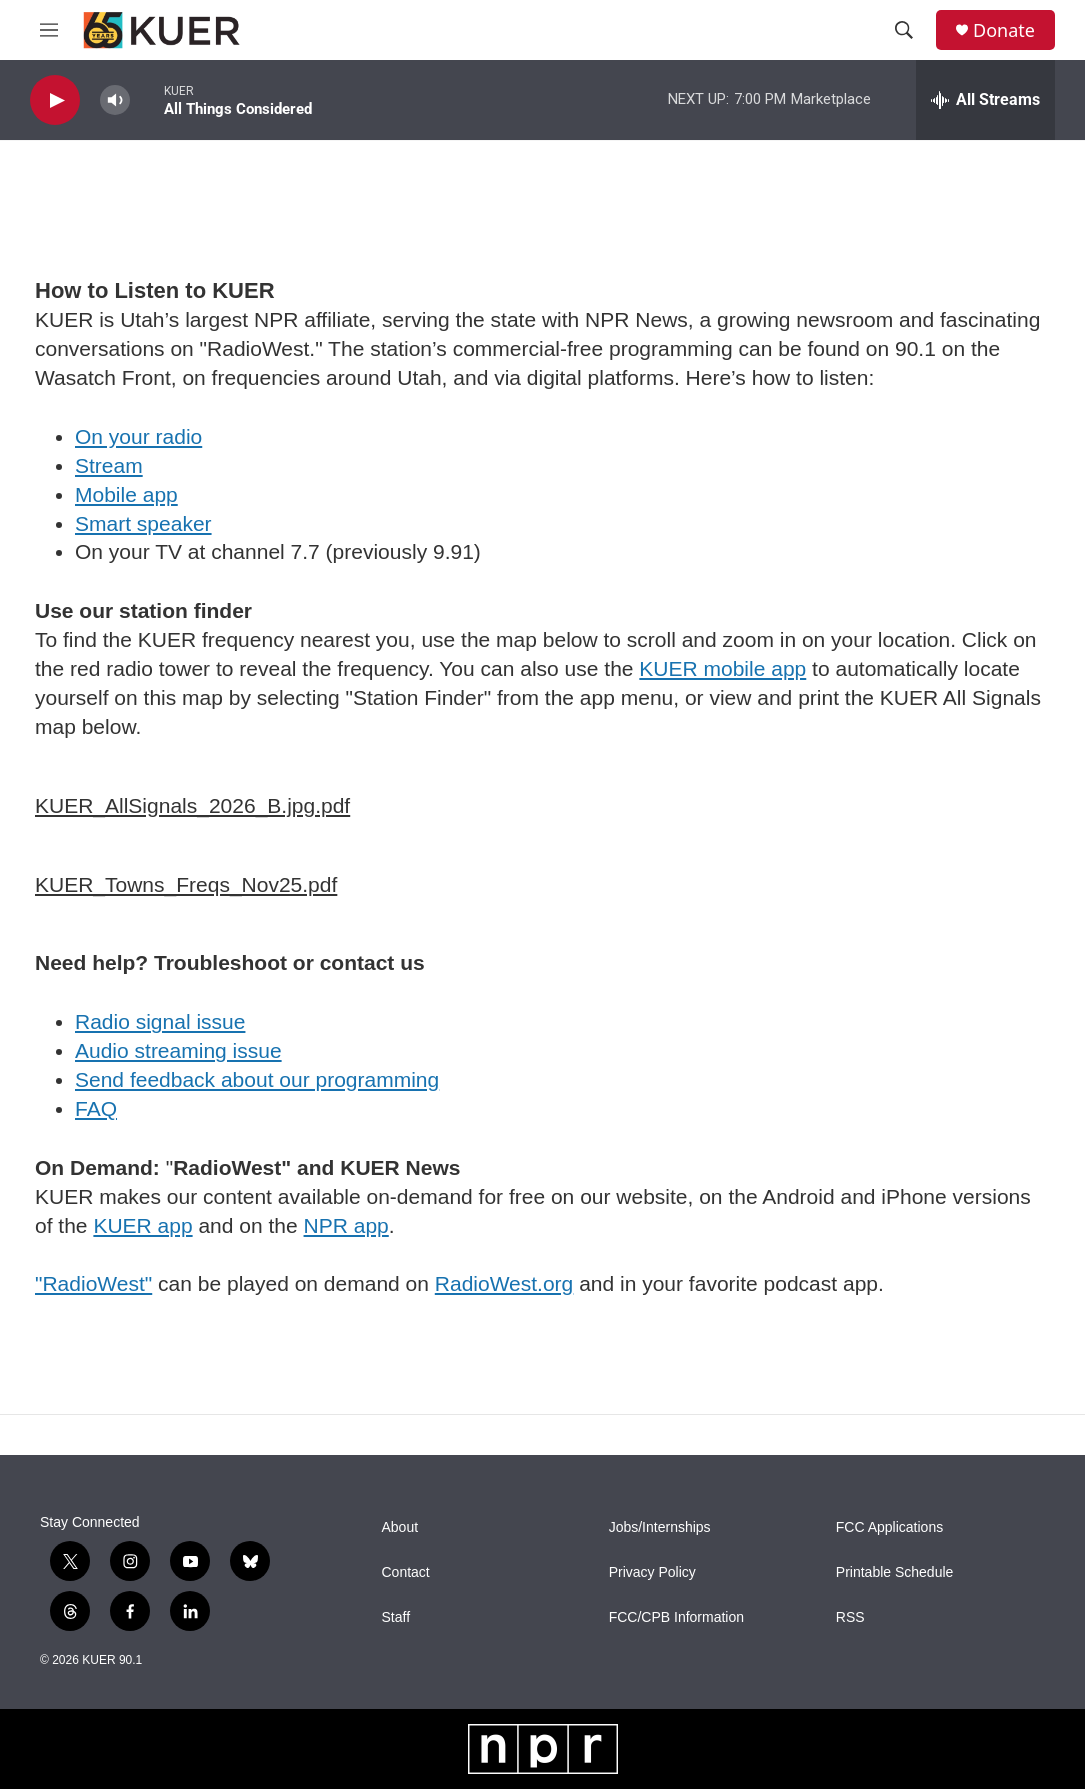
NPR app (346, 1225)
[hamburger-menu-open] (49, 30)
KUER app (142, 1225)
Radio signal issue (160, 1021)
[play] (55, 100)
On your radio (138, 436)
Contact (406, 1572)
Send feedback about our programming (257, 1079)
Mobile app (126, 494)
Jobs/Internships (660, 1527)
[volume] (115, 100)
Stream (109, 465)
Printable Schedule (895, 1572)
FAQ (96, 1108)
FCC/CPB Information (676, 1617)
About (400, 1527)
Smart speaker (143, 523)
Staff (396, 1617)
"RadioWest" (93, 1283)
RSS (850, 1617)
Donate (1004, 30)
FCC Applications (889, 1527)
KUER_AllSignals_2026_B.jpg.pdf (192, 805)
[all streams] (985, 100)
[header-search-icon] (904, 30)
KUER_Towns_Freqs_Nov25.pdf (186, 884)
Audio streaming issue (178, 1050)
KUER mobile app (722, 668)
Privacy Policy (652, 1572)
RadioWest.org (504, 1283)
